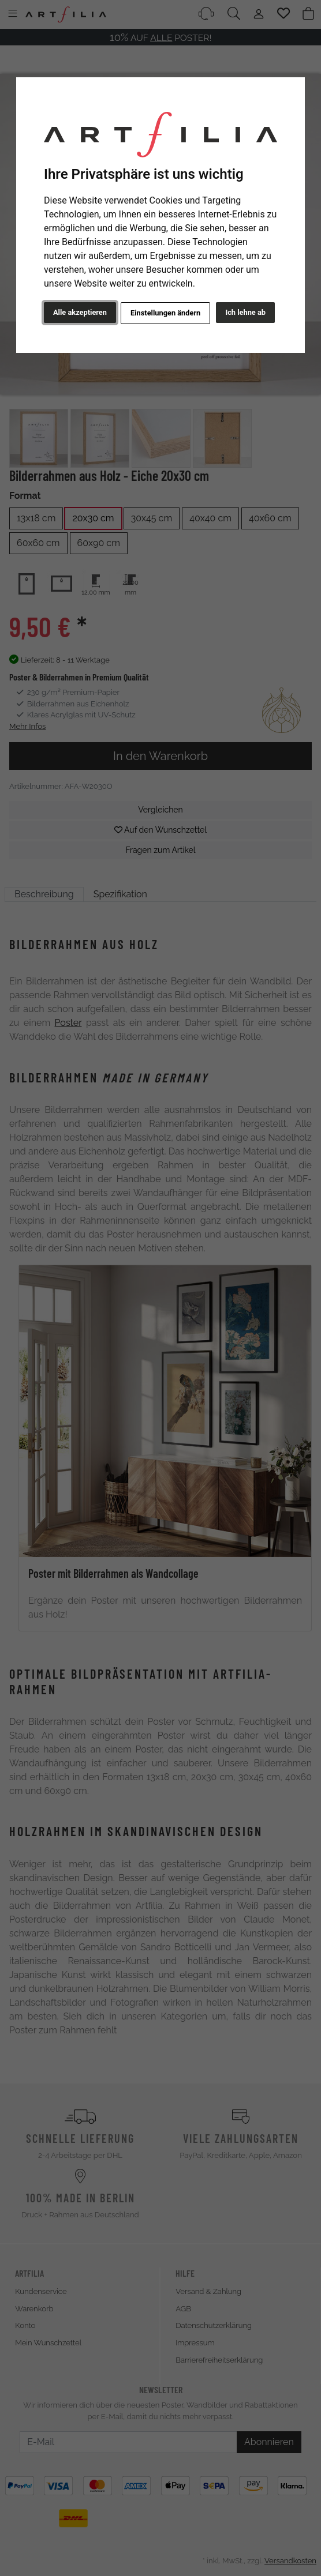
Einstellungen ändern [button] (165, 313)
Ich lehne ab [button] (245, 312)
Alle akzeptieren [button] (80, 312)
